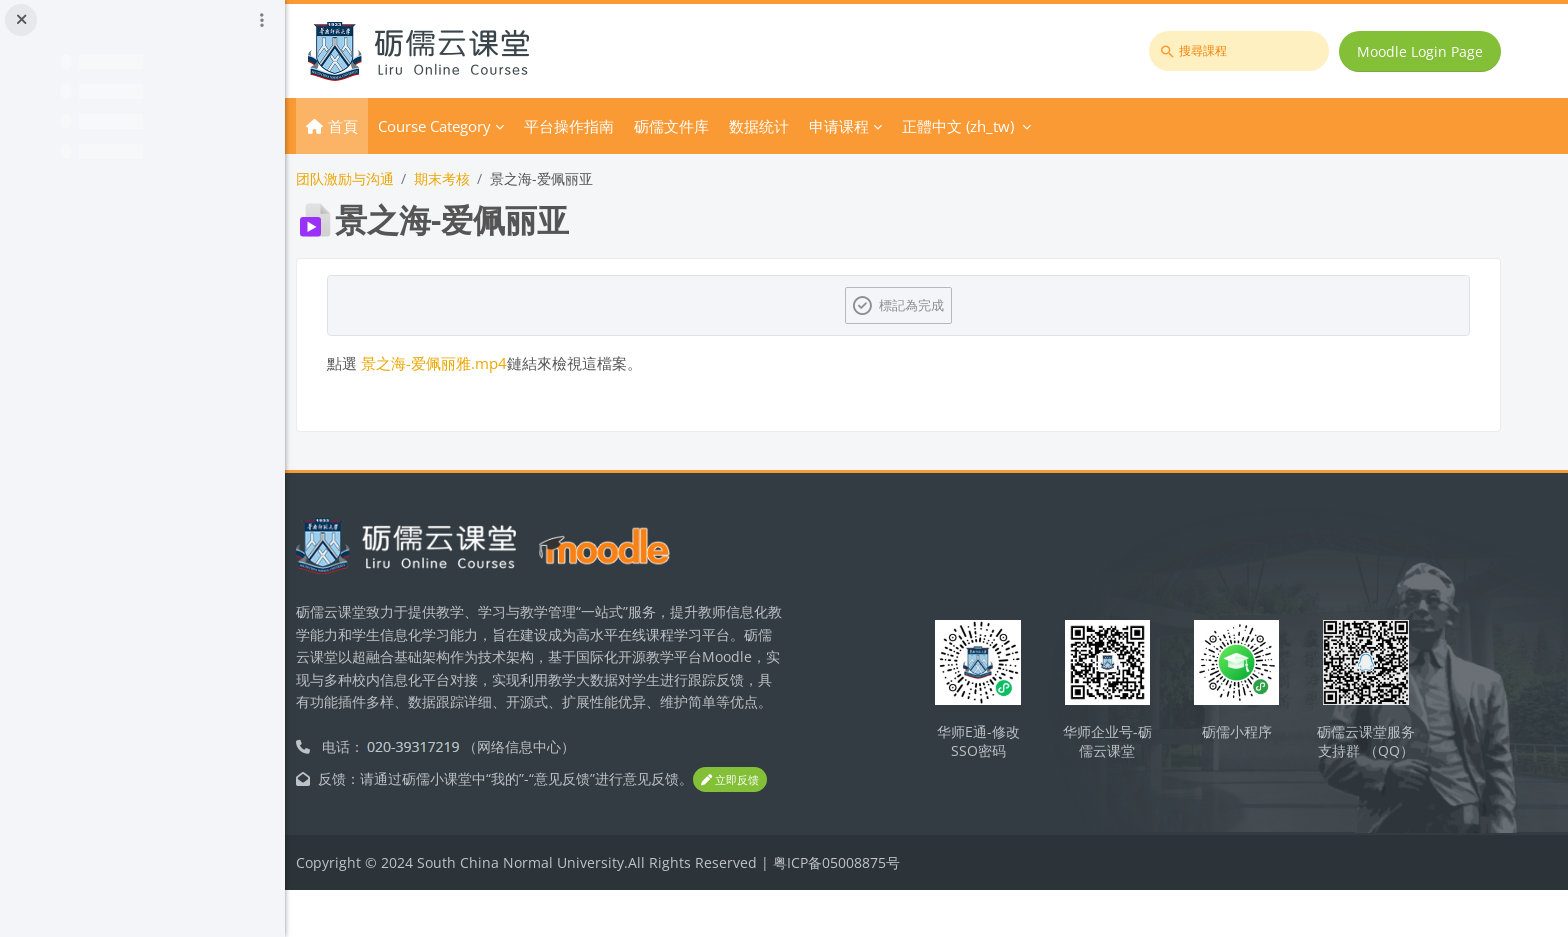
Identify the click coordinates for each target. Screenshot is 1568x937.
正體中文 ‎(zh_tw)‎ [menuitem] (1011, 126)
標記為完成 (939, 305)
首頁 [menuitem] (396, 126)
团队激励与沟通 (398, 178)
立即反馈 (386, 827)
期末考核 (495, 178)
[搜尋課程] (1242, 51)
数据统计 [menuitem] (812, 126)
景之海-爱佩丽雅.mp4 (487, 363)
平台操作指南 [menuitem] (622, 126)
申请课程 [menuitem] (892, 126)
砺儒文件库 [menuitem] (724, 126)
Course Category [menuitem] (487, 126)
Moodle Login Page (1423, 51)
